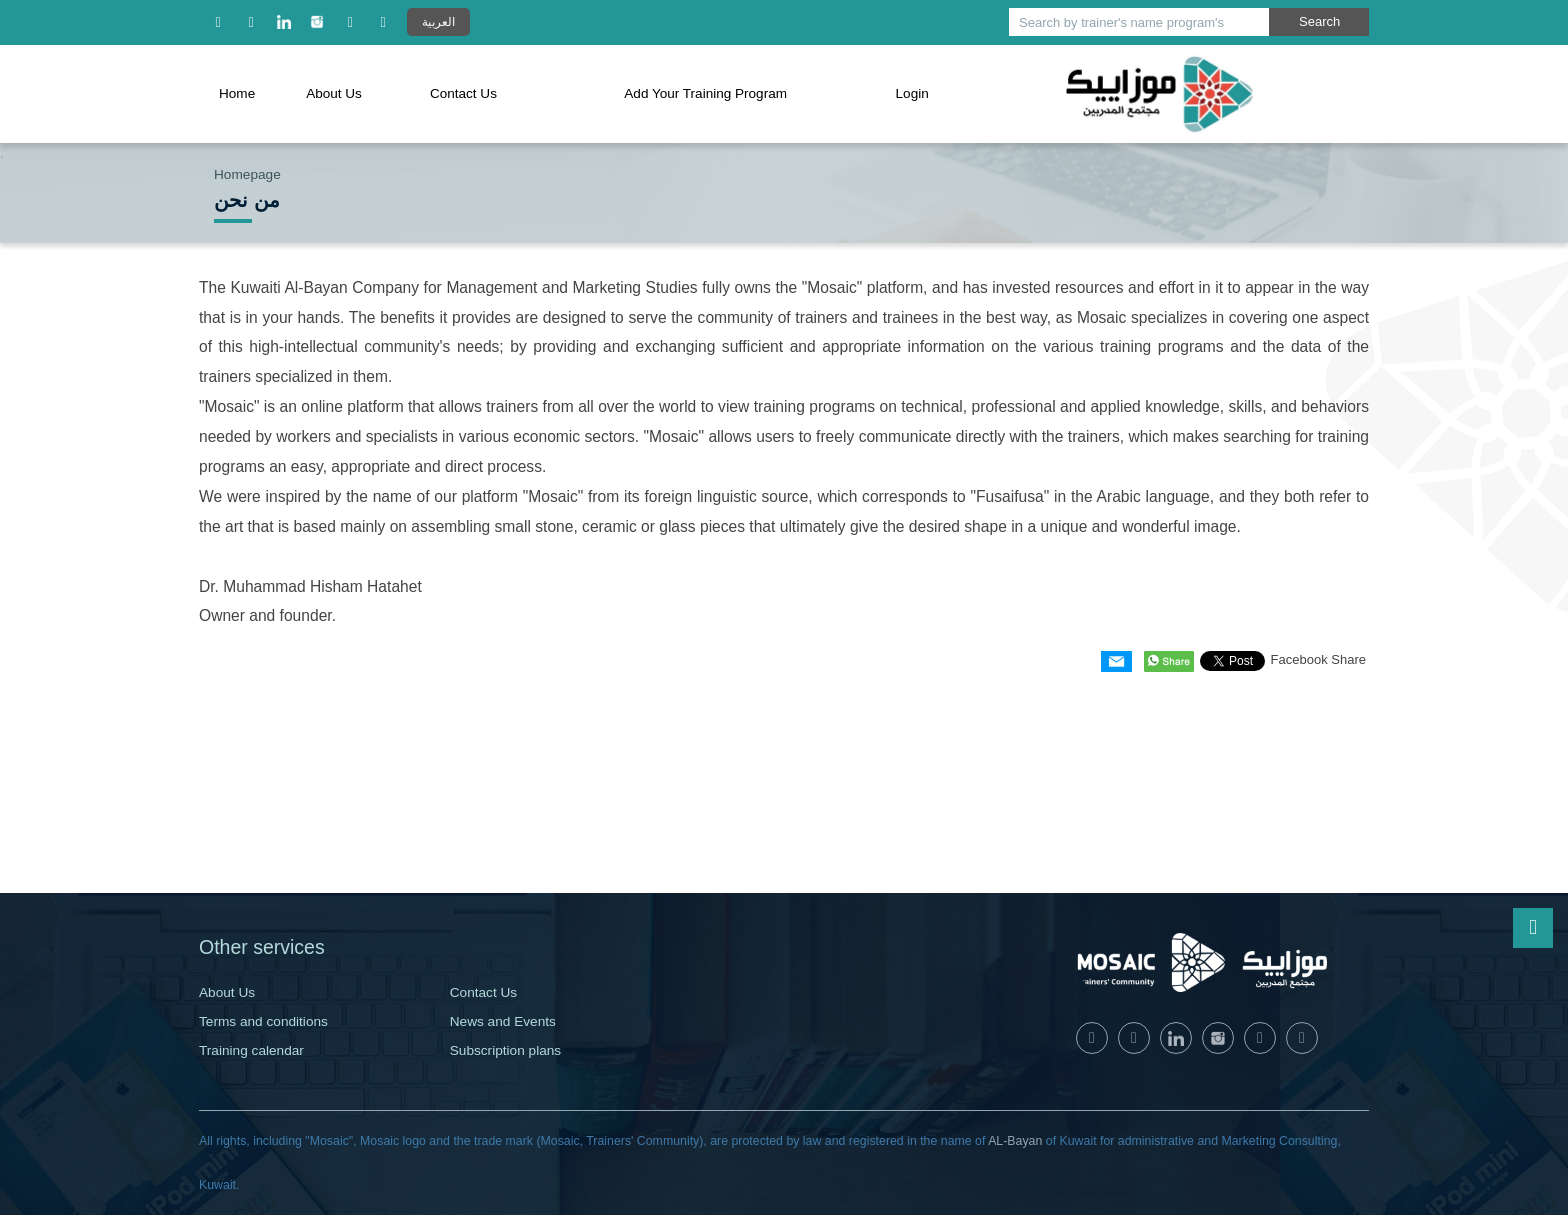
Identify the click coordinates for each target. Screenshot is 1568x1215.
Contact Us (463, 93)
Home (237, 93)
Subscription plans (505, 1050)
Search (1319, 21)
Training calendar (251, 1050)
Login (913, 93)
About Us (334, 93)
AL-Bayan (1015, 1141)
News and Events (503, 1021)
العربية (438, 21)
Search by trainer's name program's (1121, 22)
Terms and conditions (263, 1021)
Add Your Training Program (707, 93)
